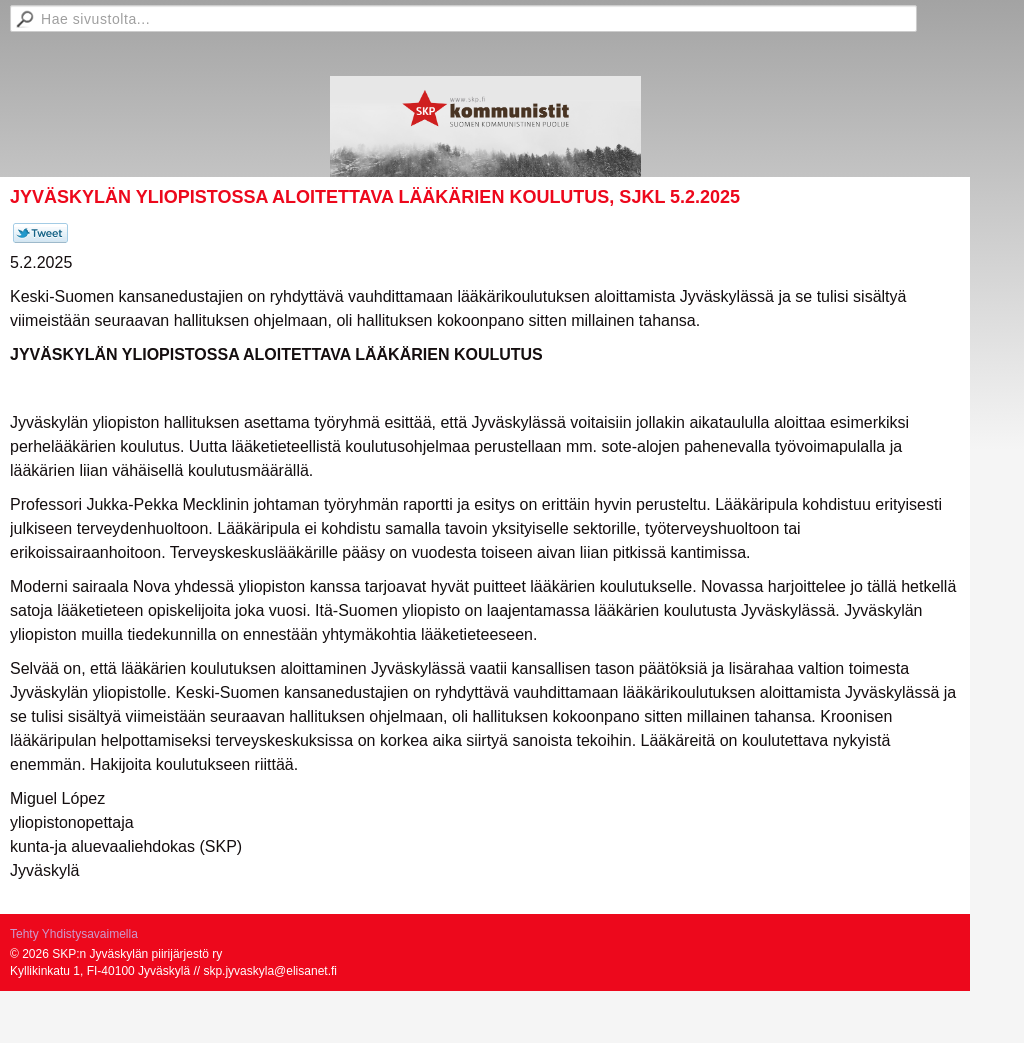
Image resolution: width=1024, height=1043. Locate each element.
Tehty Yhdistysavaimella (74, 934)
